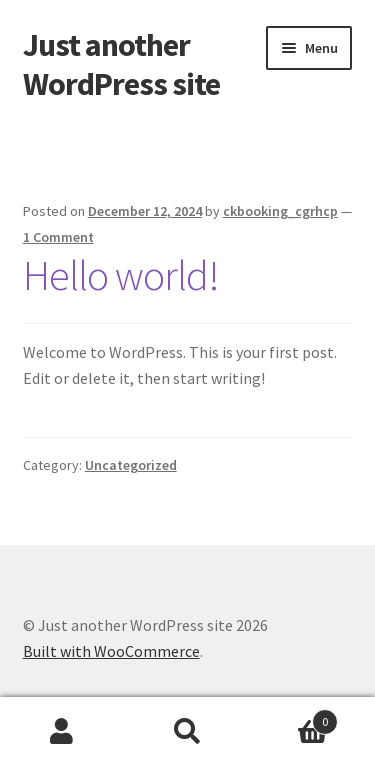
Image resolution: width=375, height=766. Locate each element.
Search (187, 732)
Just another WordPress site (121, 64)
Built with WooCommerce (111, 651)
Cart (294, 717)
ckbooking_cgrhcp (280, 211)
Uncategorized (131, 465)
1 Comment (58, 237)
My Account (62, 732)
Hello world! (121, 275)
